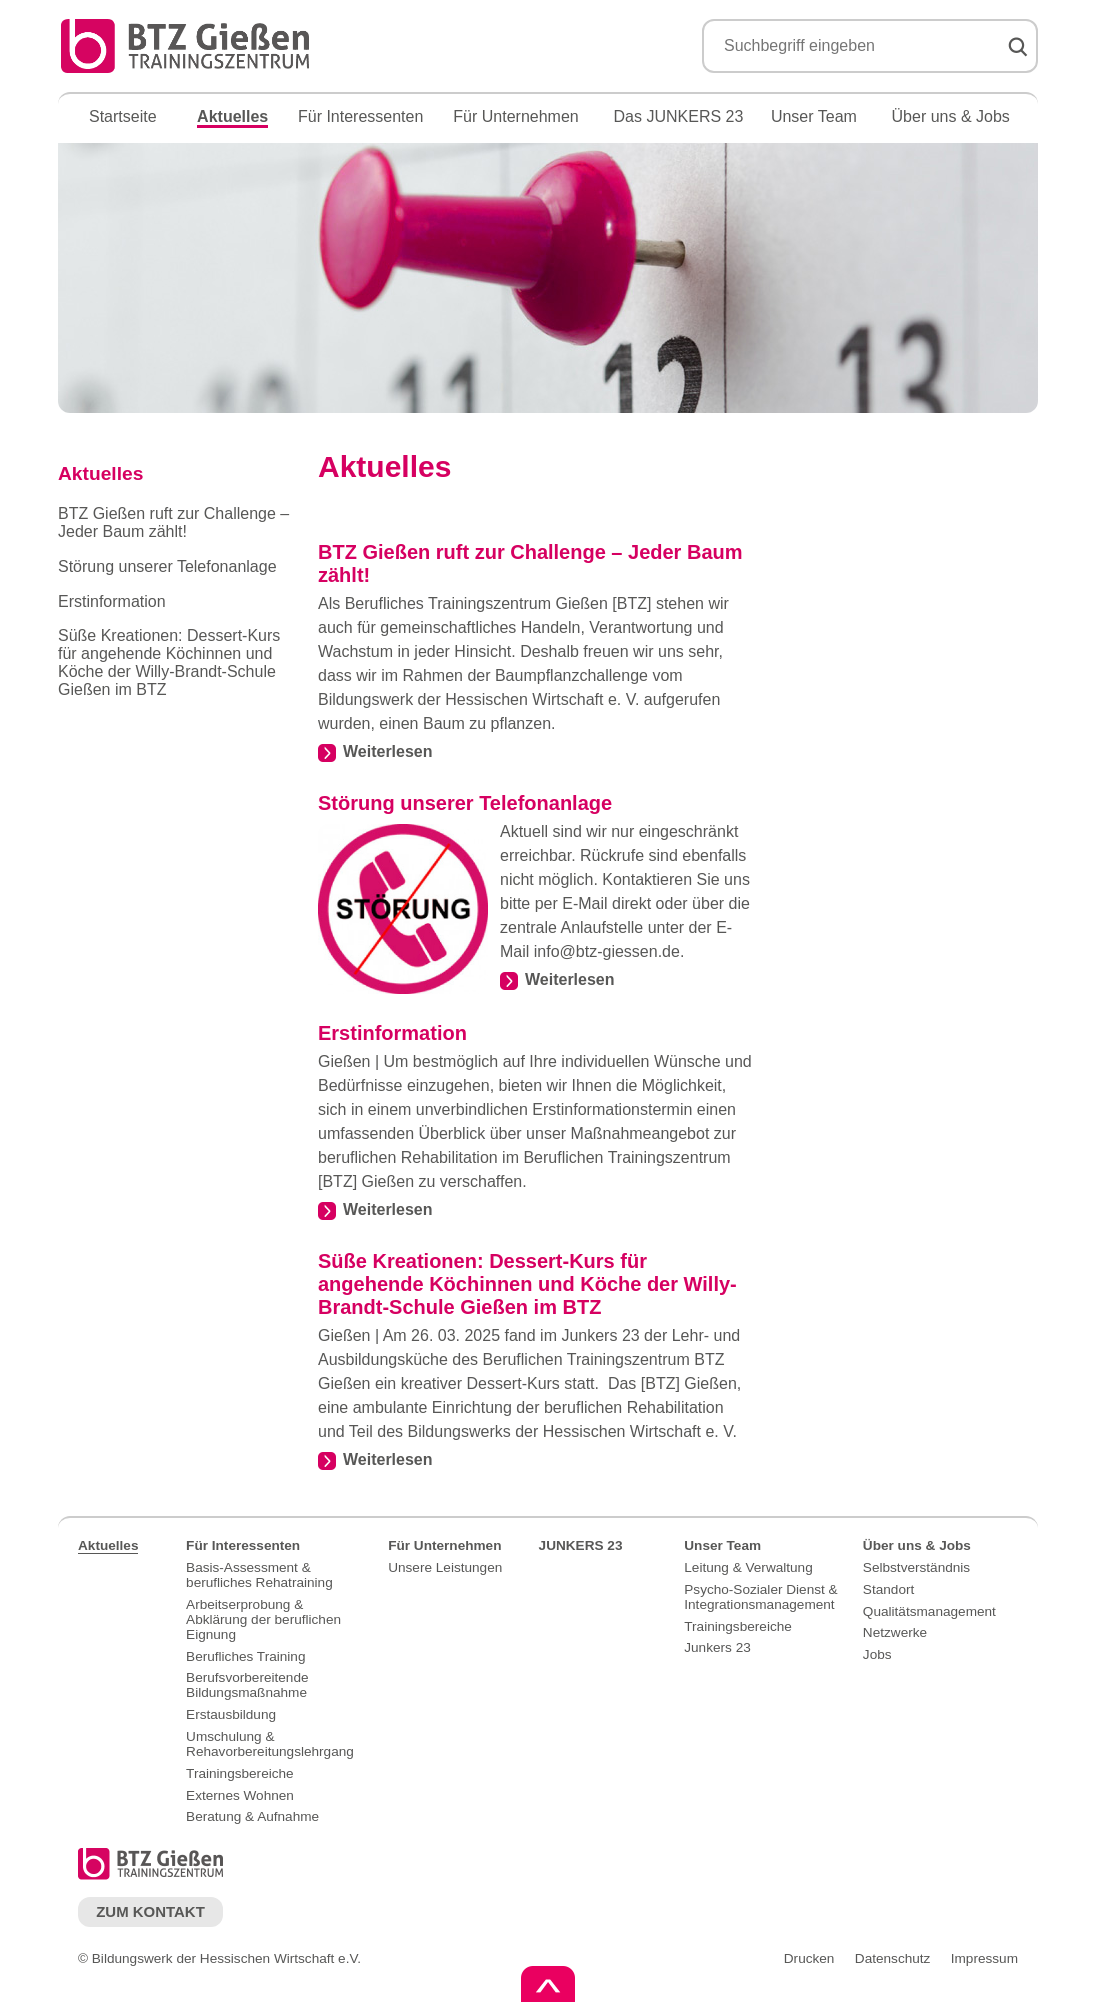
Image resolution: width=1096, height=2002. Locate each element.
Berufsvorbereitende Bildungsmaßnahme (247, 1685)
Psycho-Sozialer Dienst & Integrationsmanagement (760, 1597)
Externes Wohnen (240, 1795)
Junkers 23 (717, 1647)
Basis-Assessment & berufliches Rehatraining (259, 1575)
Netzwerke (895, 1632)
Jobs (877, 1654)
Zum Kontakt (150, 1911)
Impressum (984, 1958)
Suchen (1018, 47)
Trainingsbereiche (240, 1773)
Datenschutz (893, 1958)
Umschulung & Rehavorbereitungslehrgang (270, 1744)
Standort (888, 1589)
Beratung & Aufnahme (252, 1816)
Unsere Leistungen (445, 1567)
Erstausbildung (231, 1714)
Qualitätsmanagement (929, 1611)
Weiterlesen (388, 751)
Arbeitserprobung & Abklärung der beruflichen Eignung (263, 1619)
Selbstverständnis (916, 1567)
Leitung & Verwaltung (748, 1567)
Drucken (809, 1958)
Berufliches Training (245, 1656)
